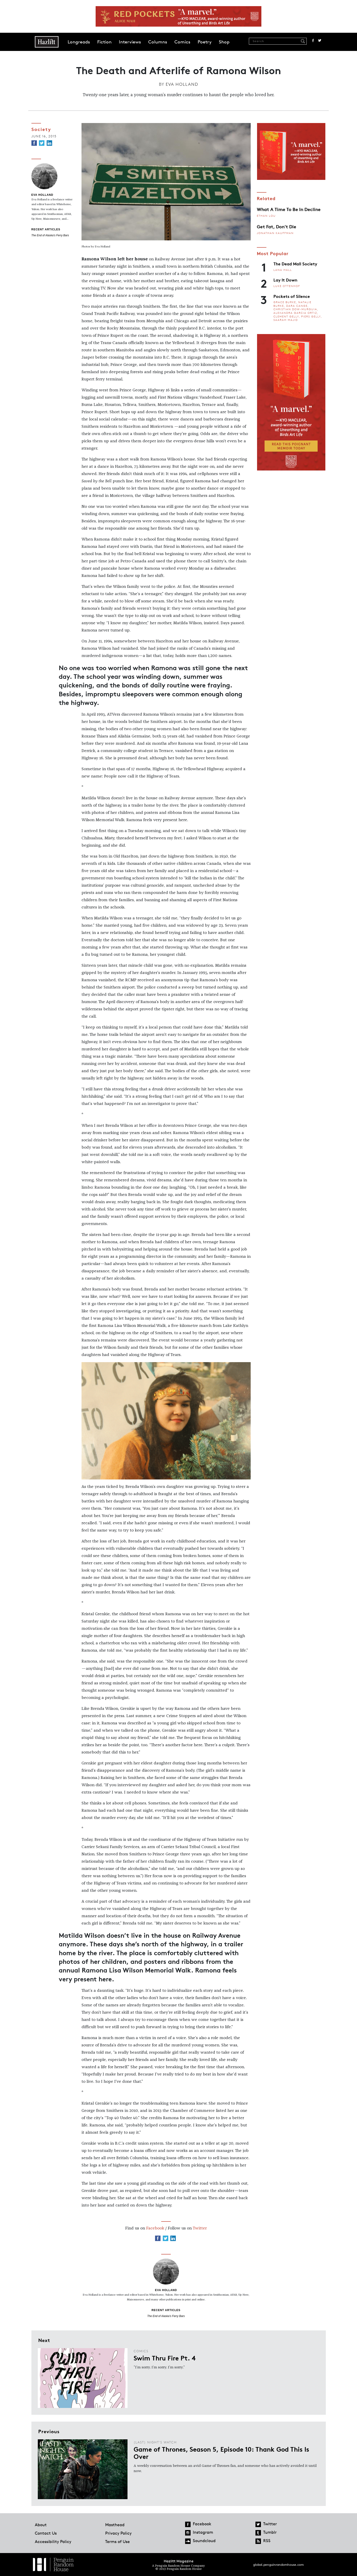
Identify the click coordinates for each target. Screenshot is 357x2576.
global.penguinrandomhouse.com (278, 2564)
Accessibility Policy (53, 2541)
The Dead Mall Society (295, 264)
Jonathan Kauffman (275, 233)
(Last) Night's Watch (155, 2442)
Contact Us (46, 2533)
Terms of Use (117, 2541)
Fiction (104, 42)
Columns (157, 42)
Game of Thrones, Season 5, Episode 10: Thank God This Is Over (221, 2452)
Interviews (130, 42)
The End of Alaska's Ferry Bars (50, 235)
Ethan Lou (266, 215)
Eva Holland (182, 84)
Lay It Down (285, 280)
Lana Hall (282, 270)
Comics (182, 42)
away (165, 467)
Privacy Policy (118, 2533)
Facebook (313, 40)
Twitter (319, 40)
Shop (224, 42)
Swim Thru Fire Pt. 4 (165, 2357)
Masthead (115, 2524)
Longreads (79, 42)
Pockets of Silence (291, 296)
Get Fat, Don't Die (276, 226)
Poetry (205, 42)
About (41, 2524)
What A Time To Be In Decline (289, 209)
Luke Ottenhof (286, 286)
